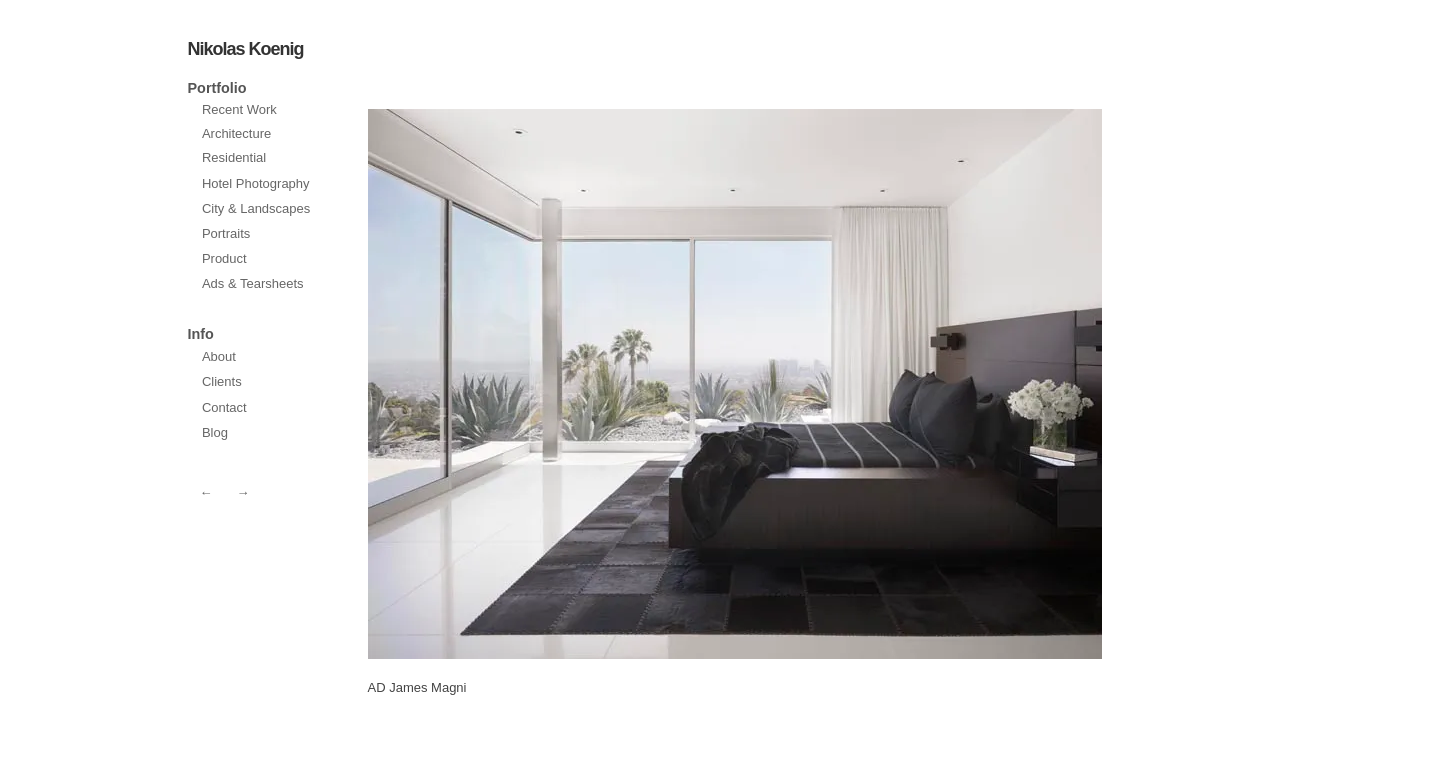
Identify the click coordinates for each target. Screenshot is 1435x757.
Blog (215, 432)
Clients (222, 381)
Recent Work (239, 109)
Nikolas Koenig (246, 49)
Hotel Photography (256, 183)
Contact (224, 407)
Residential (234, 157)
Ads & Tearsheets (253, 283)
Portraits (226, 233)
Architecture (236, 133)
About (219, 356)
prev (922, 384)
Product (224, 258)
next (548, 384)
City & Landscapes (256, 208)
